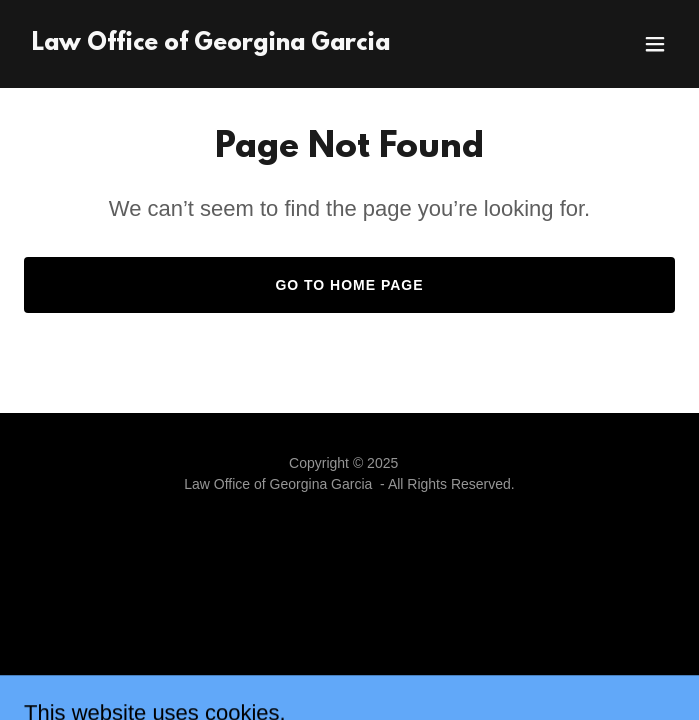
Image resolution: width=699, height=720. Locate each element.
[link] (211, 44)
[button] (655, 44)
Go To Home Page (349, 285)
